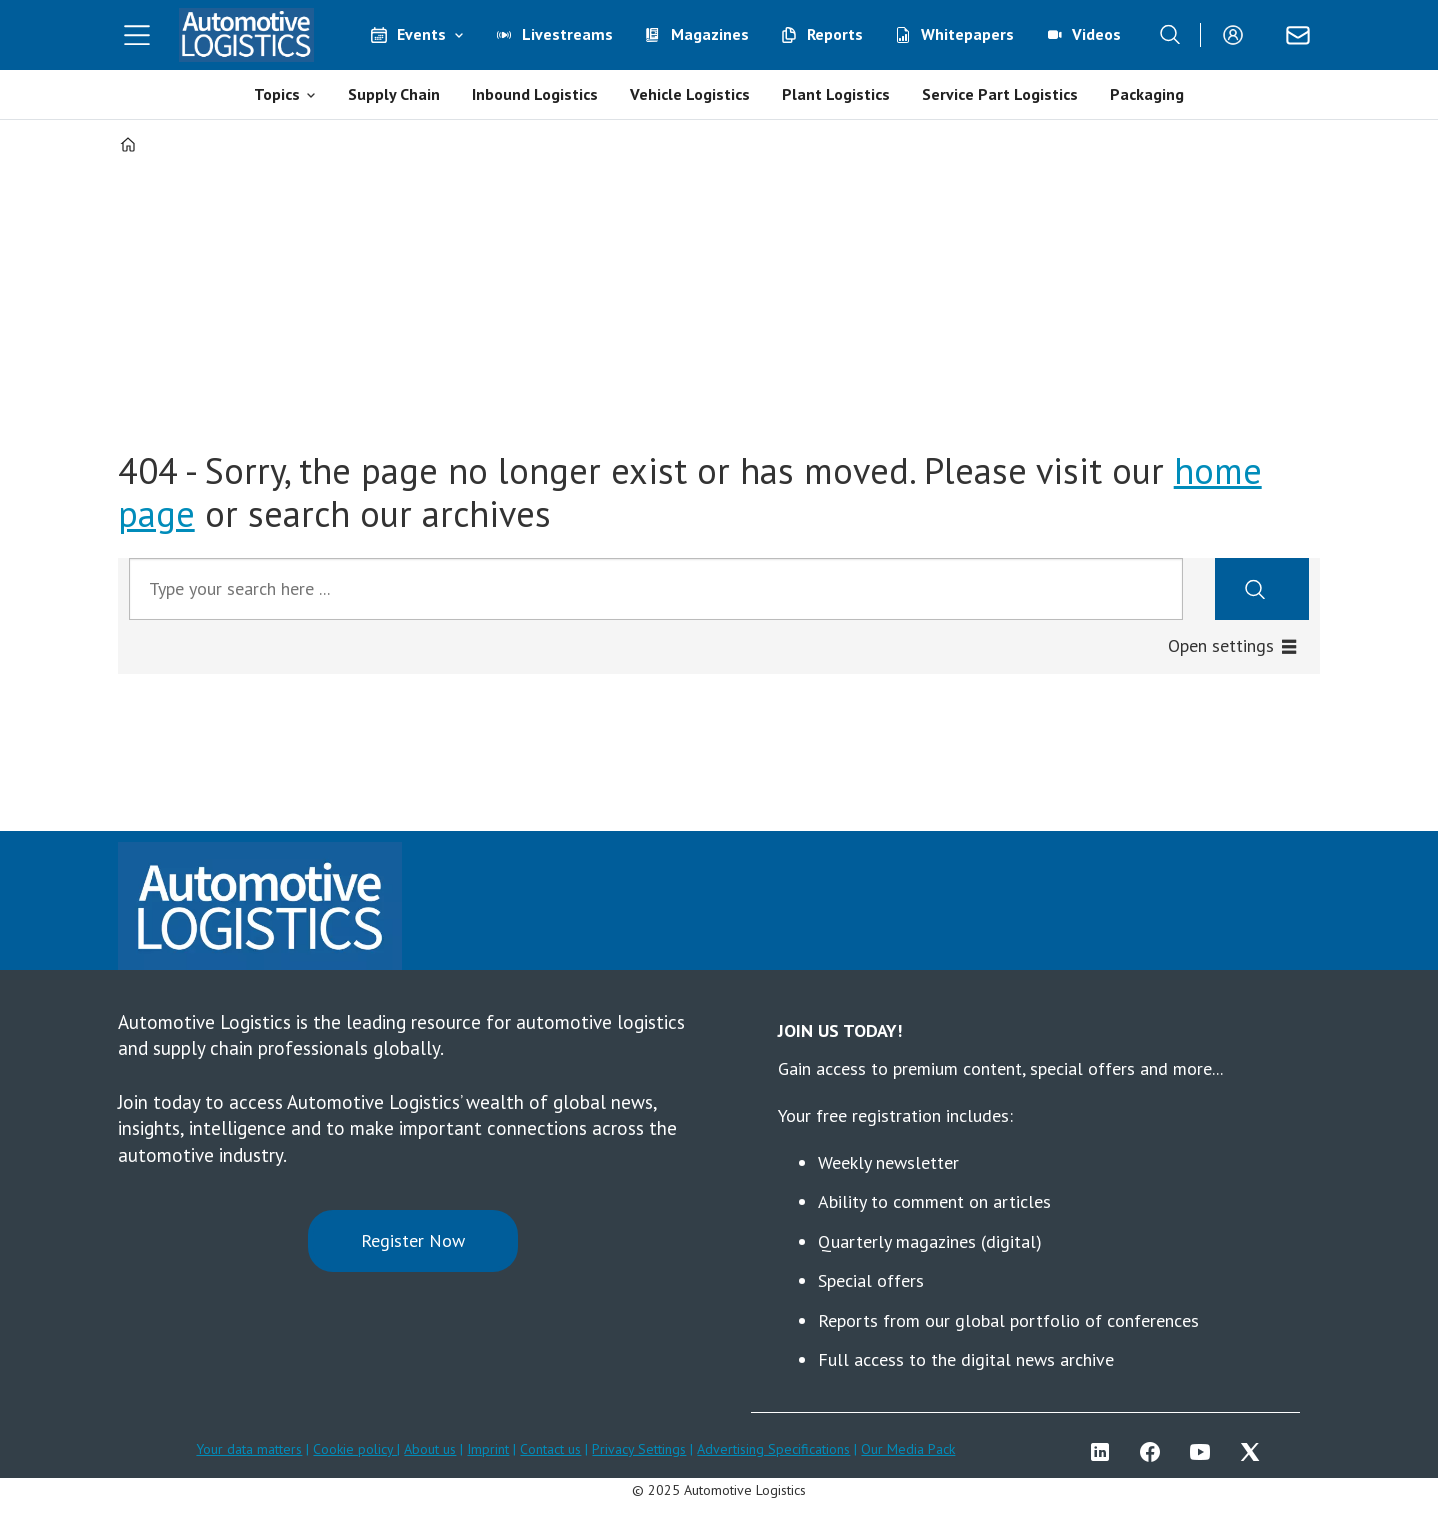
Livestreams (567, 34)
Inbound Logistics (535, 94)
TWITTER (1255, 1452)
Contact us (550, 1449)
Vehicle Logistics (690, 94)
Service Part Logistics (1000, 94)
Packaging (1147, 94)
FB (1155, 1452)
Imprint (488, 1449)
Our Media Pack (908, 1449)
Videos (1096, 34)
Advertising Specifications (773, 1449)
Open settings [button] (1221, 645)
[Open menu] (137, 35)
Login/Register (1238, 35)
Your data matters (249, 1449)
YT (1205, 1452)
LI (1105, 1452)
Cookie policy (355, 1449)
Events (421, 34)
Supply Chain (394, 94)
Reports (835, 34)
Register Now (413, 1240)
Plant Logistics (836, 94)
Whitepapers (967, 34)
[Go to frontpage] (247, 35)
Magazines (710, 34)
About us (430, 1449)
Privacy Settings (639, 1449)
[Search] (1170, 35)
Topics (277, 94)
